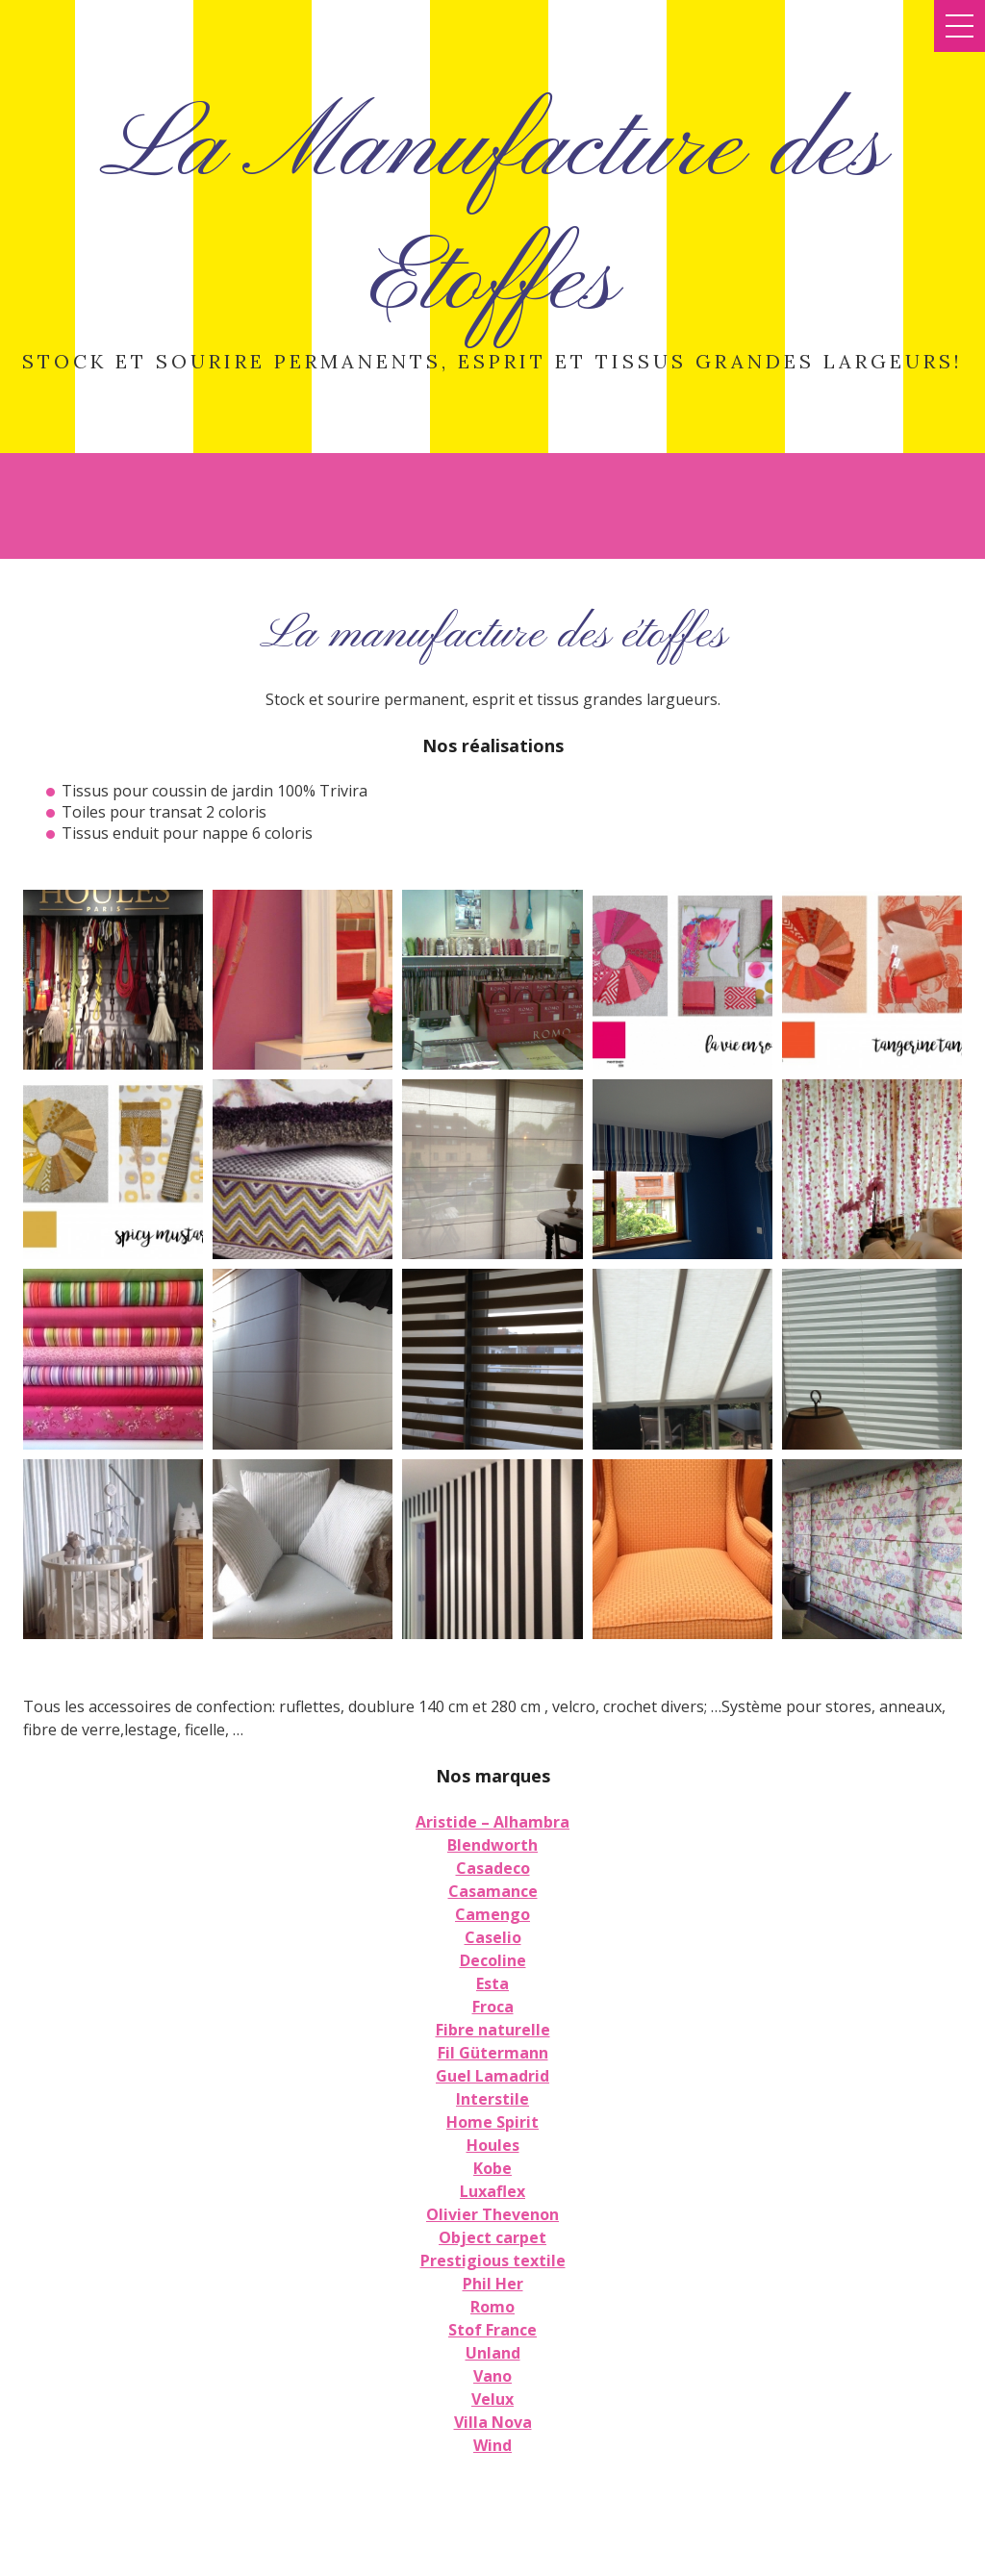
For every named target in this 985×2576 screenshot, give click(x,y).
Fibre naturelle (493, 2029)
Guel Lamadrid (492, 2075)
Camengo (492, 1914)
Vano (492, 2376)
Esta (492, 1983)
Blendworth (492, 1845)
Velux (492, 2399)
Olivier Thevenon (492, 2214)
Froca (493, 2006)
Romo (492, 2306)
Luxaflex (492, 2191)
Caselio (493, 1937)
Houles (493, 2145)
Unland (493, 2352)
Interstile (492, 2098)
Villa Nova (493, 2422)
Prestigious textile (493, 2260)
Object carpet (492, 2237)
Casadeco (493, 1868)
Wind (492, 2445)
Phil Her (493, 2283)
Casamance (493, 1891)
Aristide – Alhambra (492, 1821)
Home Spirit (492, 2122)
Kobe (492, 2168)
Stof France (492, 2329)
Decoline (493, 1960)
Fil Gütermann (493, 2052)
